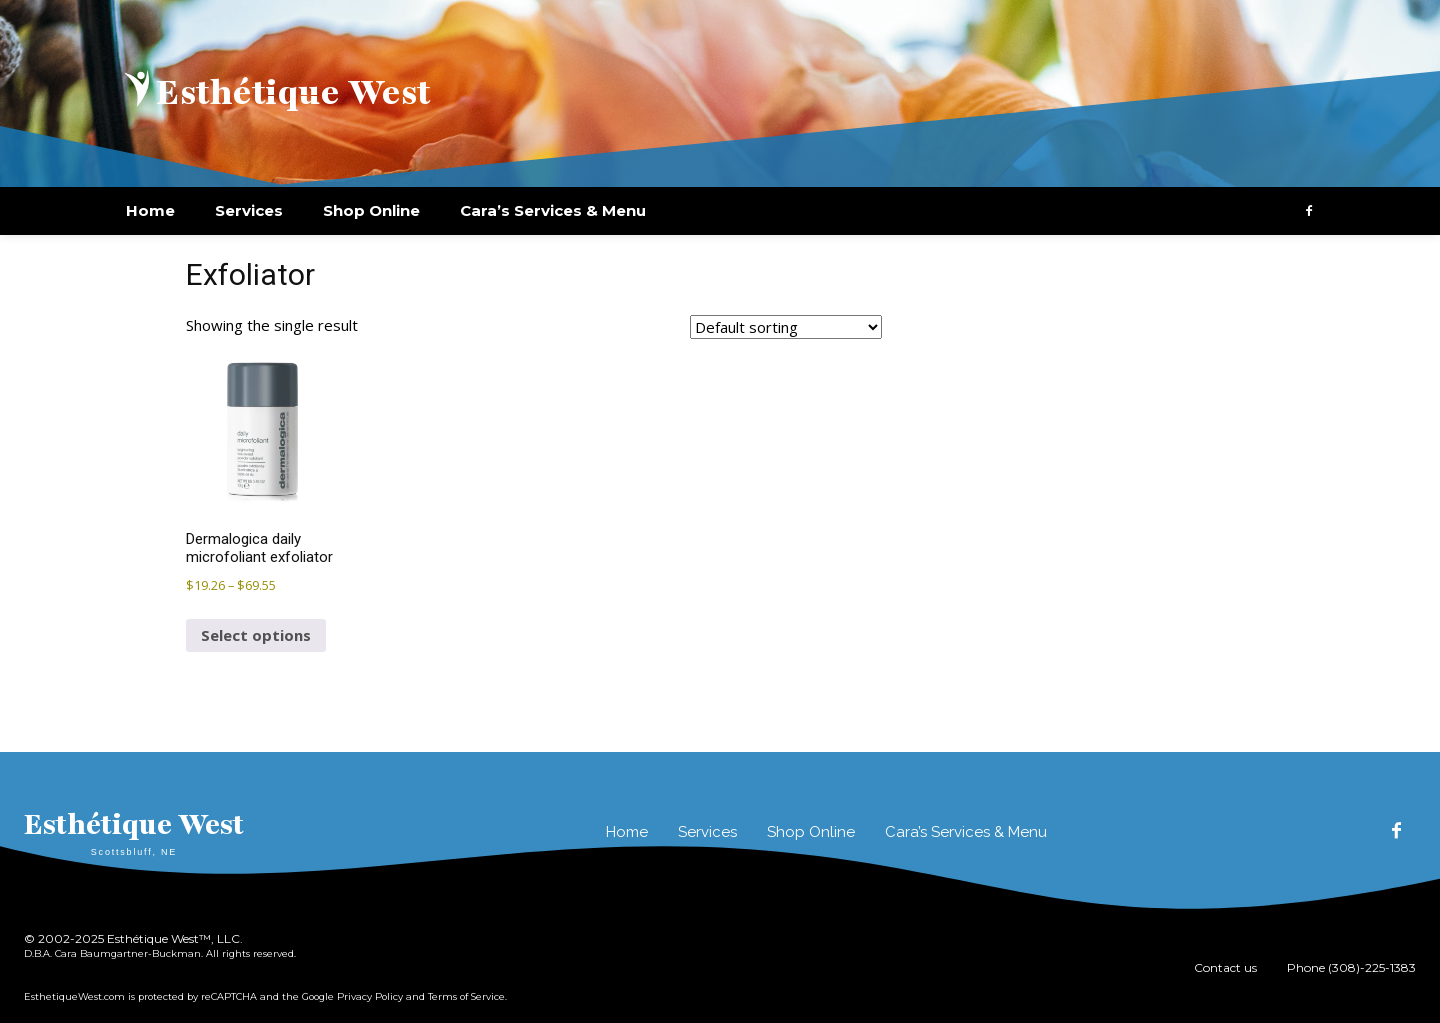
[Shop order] (786, 327)
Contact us (1225, 967)
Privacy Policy (370, 996)
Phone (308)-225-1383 (1351, 967)
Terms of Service (466, 996)
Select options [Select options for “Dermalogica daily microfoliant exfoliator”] (256, 635)
